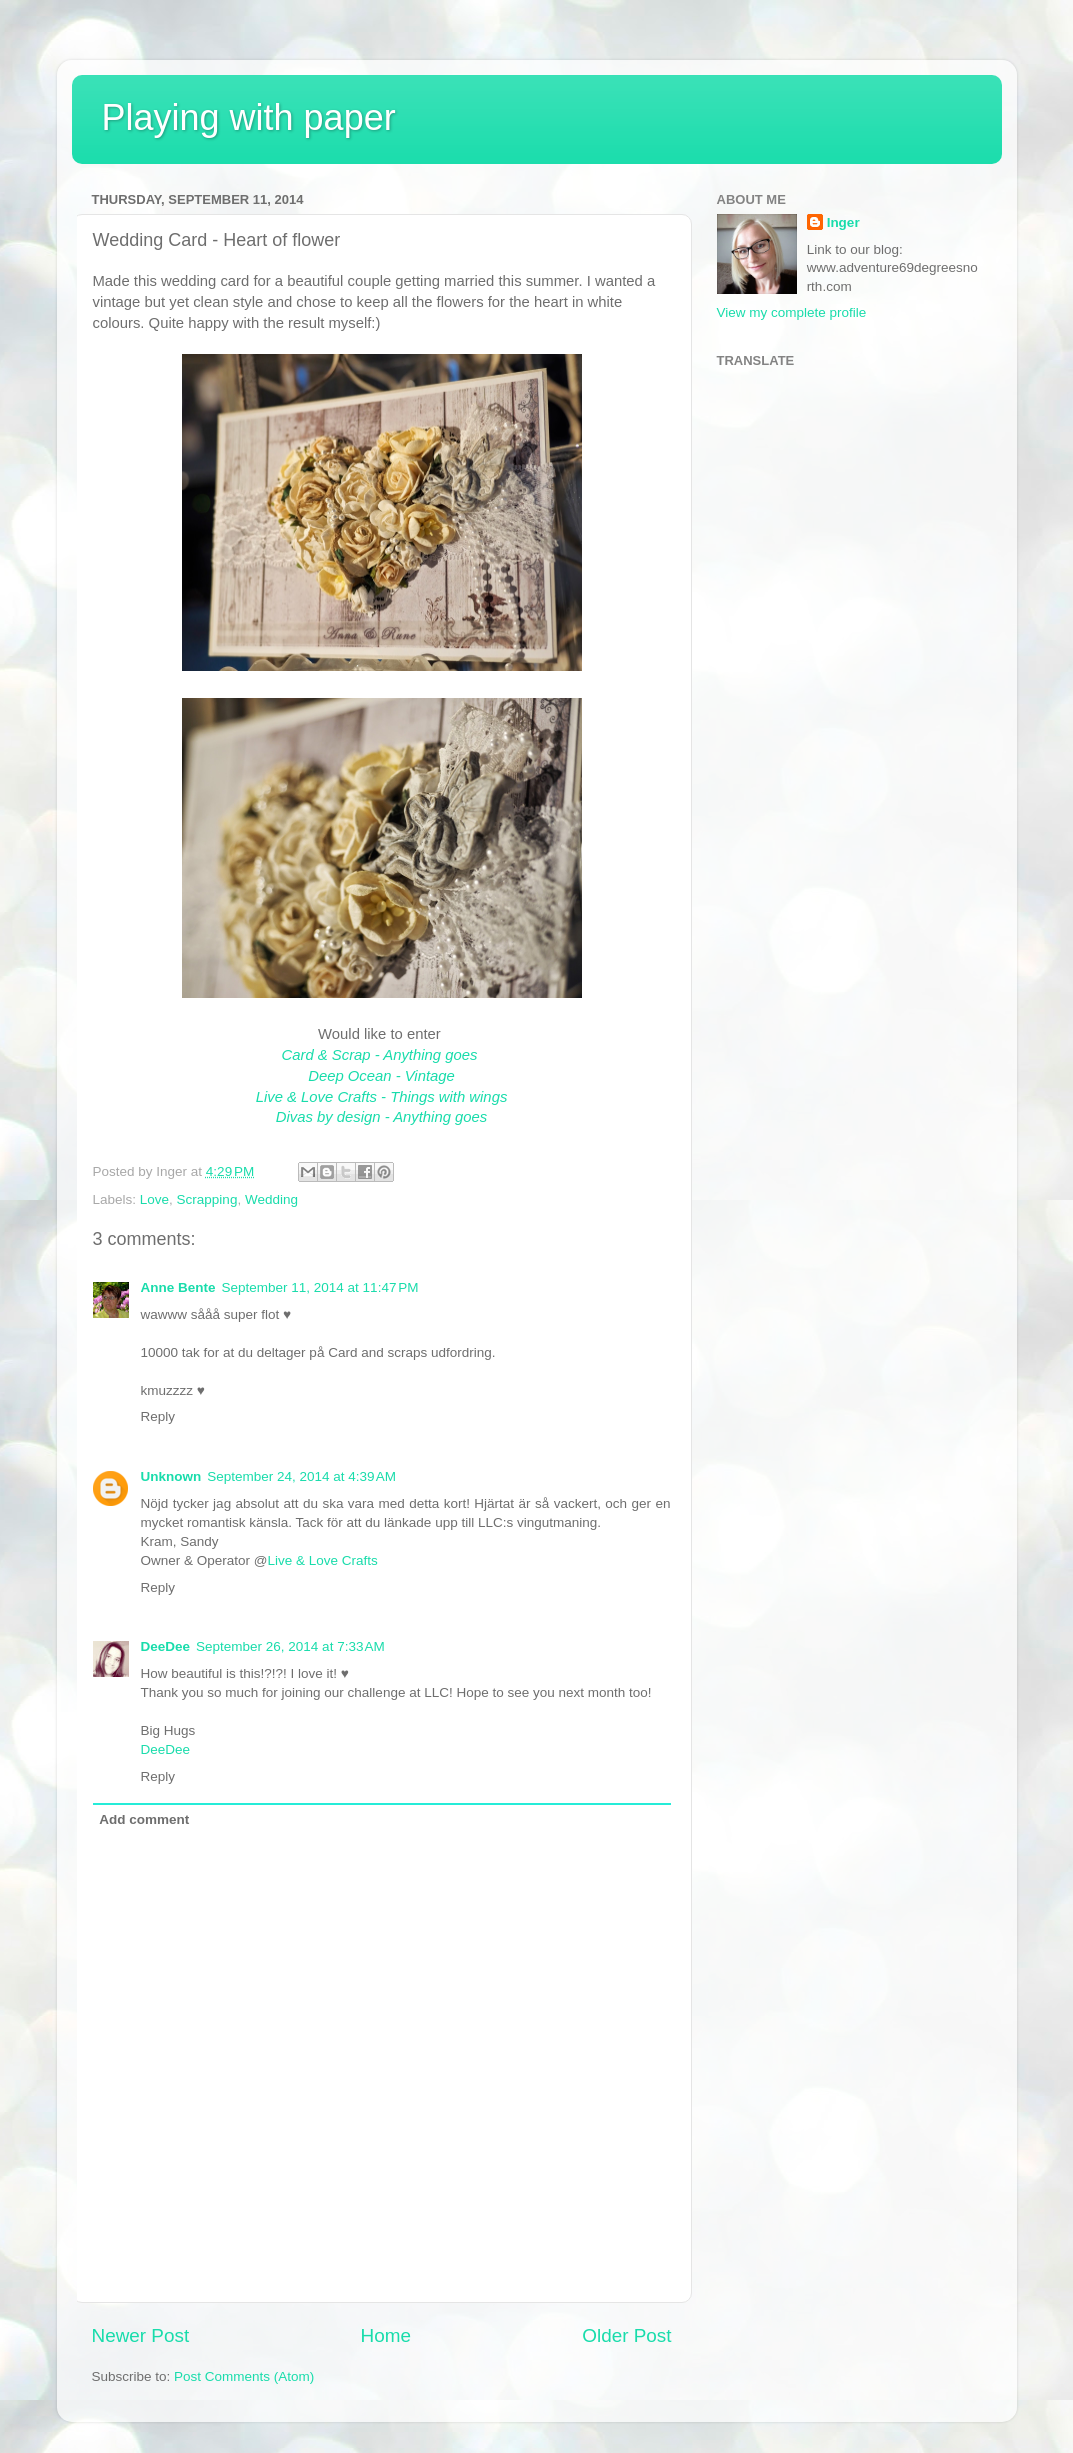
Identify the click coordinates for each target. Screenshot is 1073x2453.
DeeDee (166, 1646)
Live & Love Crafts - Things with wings (382, 1097)
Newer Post (141, 2335)
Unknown (171, 1476)
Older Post (626, 2335)
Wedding (271, 1199)
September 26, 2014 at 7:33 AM (290, 1646)
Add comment (144, 1819)
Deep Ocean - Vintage (381, 1076)
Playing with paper (249, 117)
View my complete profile (792, 312)
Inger (843, 222)
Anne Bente (178, 1287)
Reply (158, 1416)
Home (386, 2335)
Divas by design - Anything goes (382, 1117)
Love (154, 1199)
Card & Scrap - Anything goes (382, 1055)
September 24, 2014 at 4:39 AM (301, 1476)
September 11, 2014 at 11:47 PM (320, 1287)
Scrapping (207, 1199)
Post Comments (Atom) (244, 2376)
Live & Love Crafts (323, 1560)
